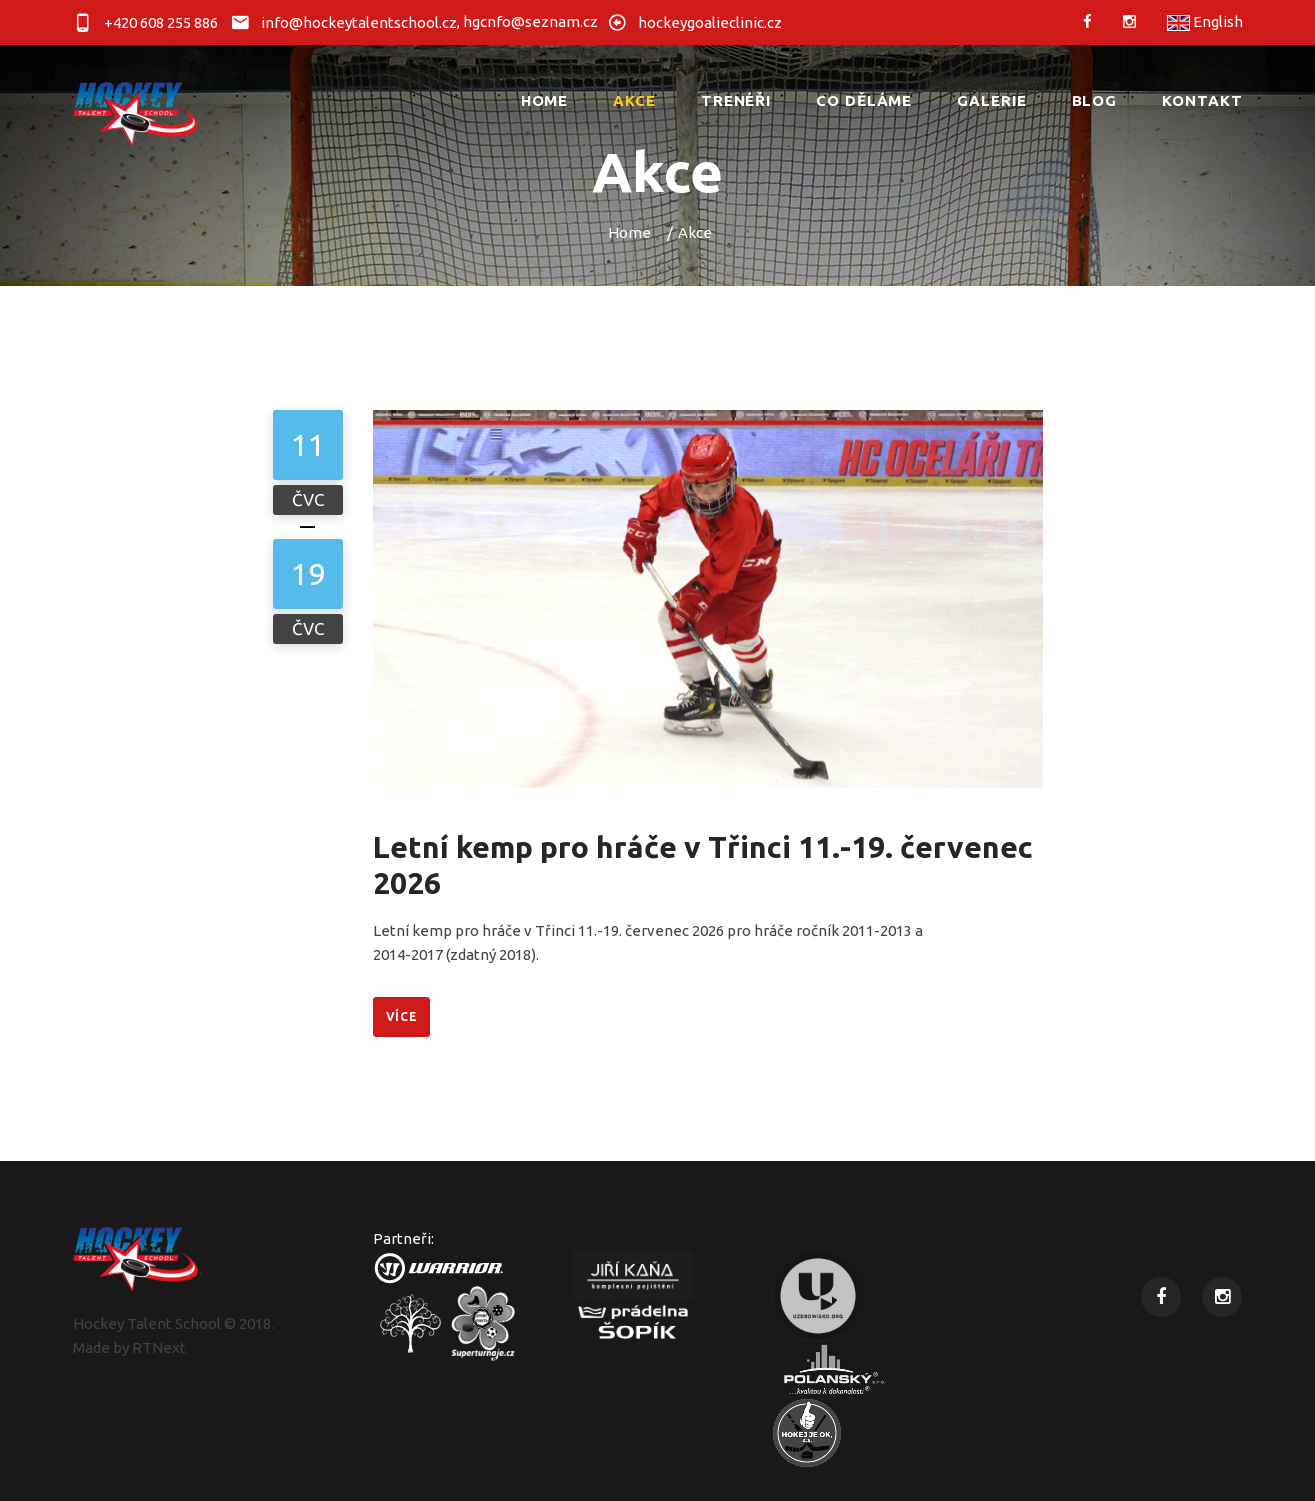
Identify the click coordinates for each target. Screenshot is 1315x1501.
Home (629, 232)
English (1205, 21)
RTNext (159, 1347)
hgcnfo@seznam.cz (530, 21)
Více (402, 1016)
